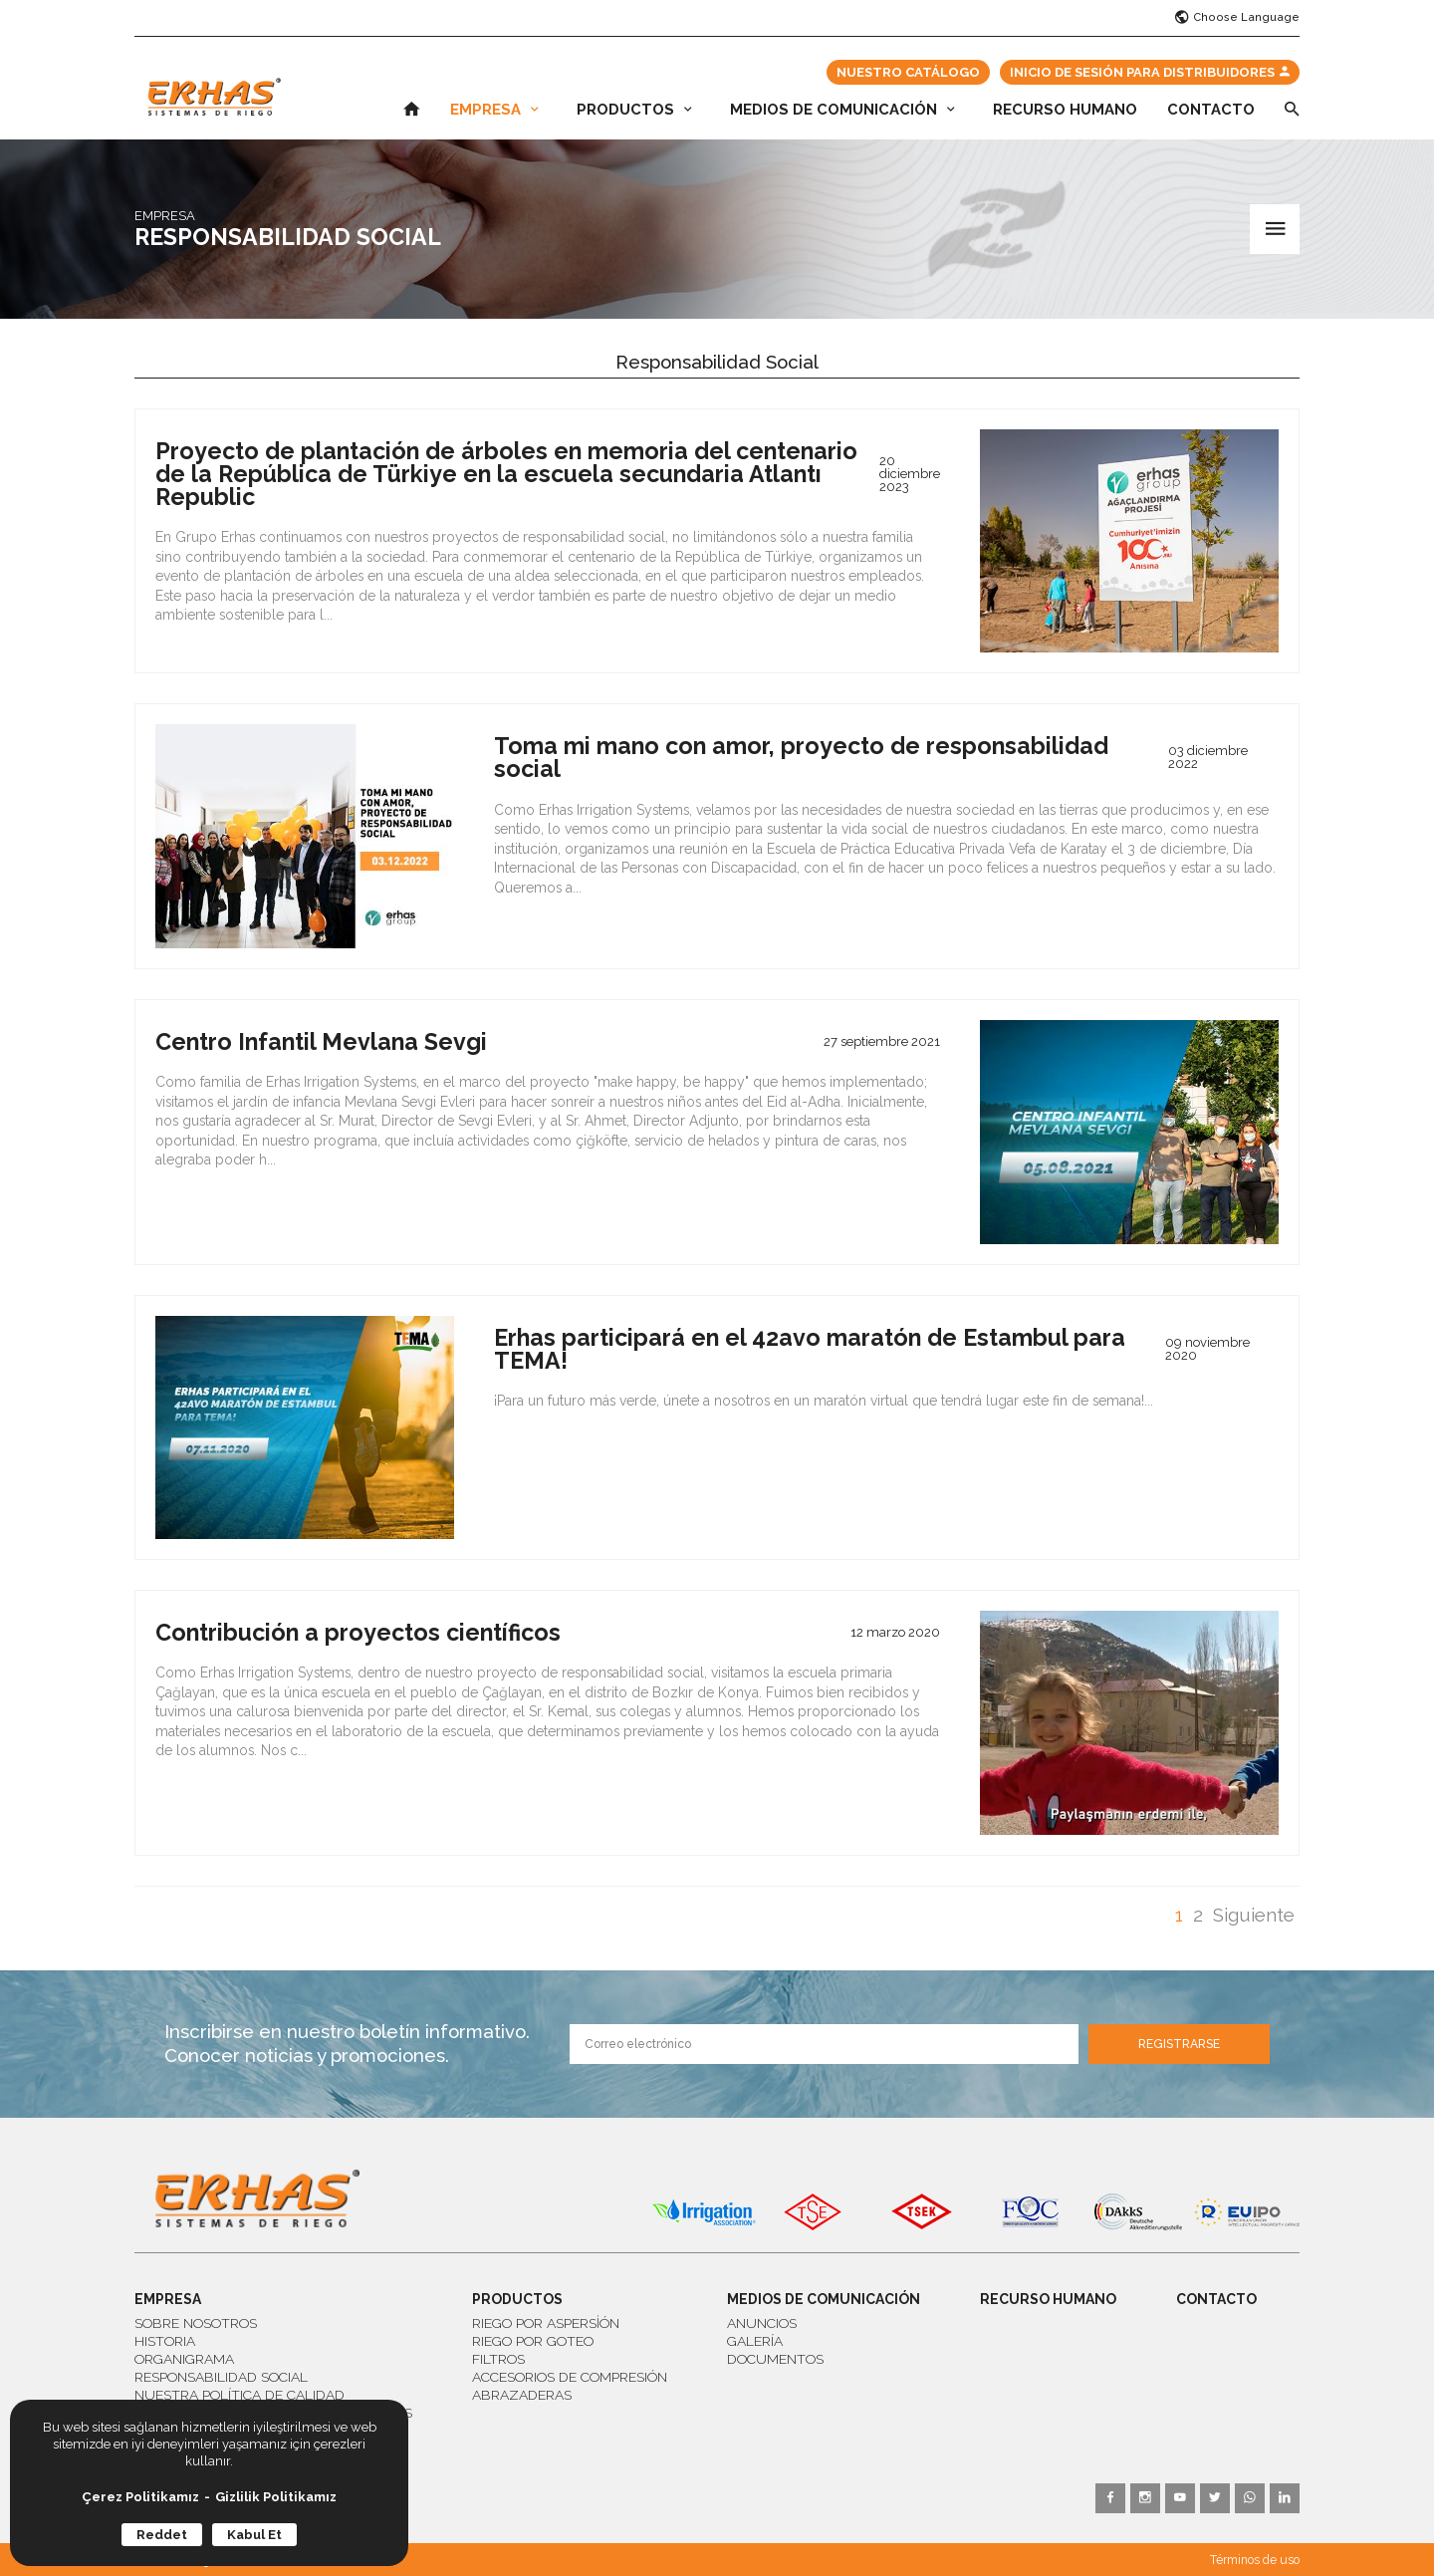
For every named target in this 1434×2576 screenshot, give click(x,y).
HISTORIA (164, 2341)
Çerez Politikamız (140, 2496)
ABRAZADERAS (522, 2395)
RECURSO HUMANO (1065, 110)
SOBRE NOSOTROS (195, 2323)
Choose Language (1237, 18)
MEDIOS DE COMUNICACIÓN (842, 110)
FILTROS (498, 2359)
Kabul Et (254, 2534)
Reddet (161, 2534)
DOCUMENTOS (775, 2359)
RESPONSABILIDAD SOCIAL (221, 2377)
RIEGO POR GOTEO (533, 2341)
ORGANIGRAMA (184, 2359)
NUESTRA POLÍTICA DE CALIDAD (239, 2395)
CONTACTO (1211, 110)
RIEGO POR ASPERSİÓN (545, 2323)
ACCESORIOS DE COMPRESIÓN (569, 2377)
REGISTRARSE (1179, 2044)
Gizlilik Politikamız (276, 2496)
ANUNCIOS (762, 2323)
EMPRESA (494, 110)
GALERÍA (755, 2341)
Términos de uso (1255, 2560)
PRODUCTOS (634, 110)
